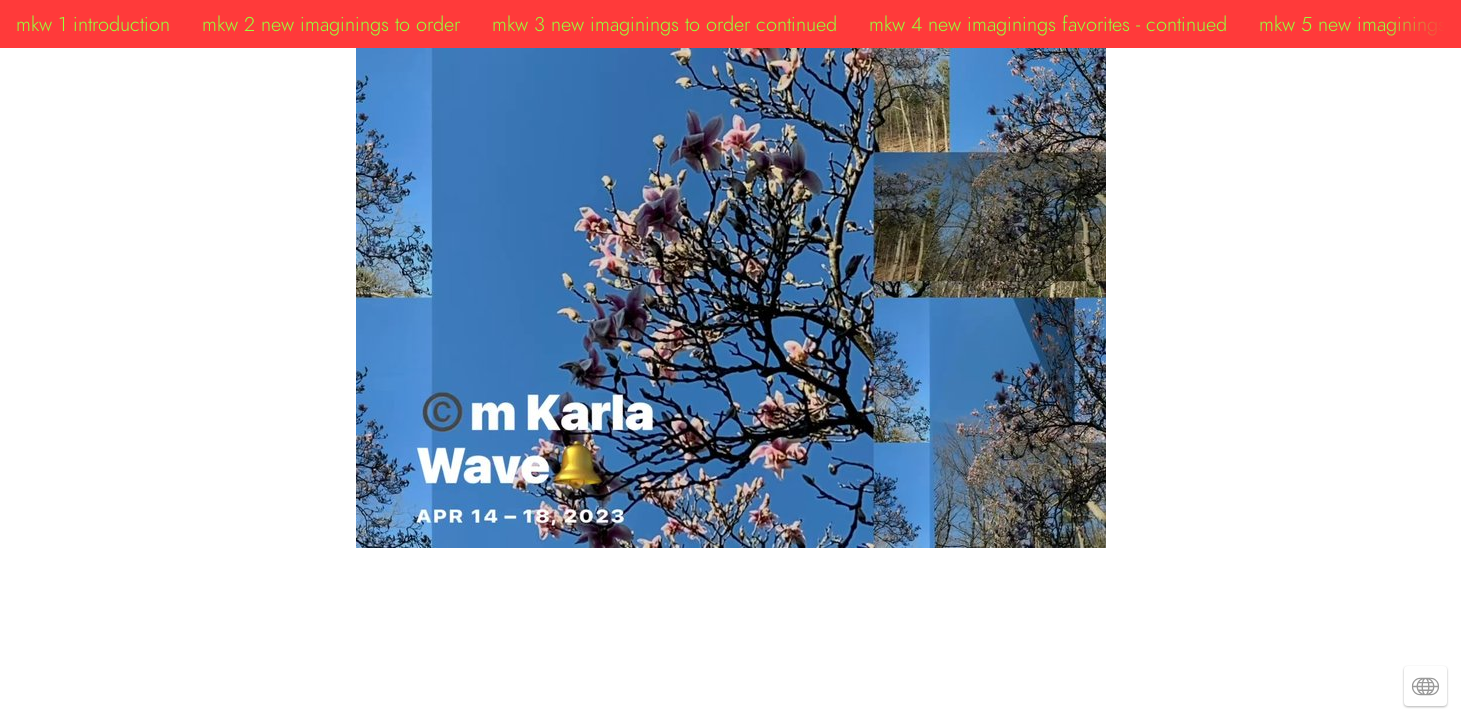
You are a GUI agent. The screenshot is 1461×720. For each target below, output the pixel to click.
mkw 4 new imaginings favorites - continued (1048, 24)
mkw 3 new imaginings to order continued (664, 24)
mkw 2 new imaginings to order (331, 24)
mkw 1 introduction (93, 24)
